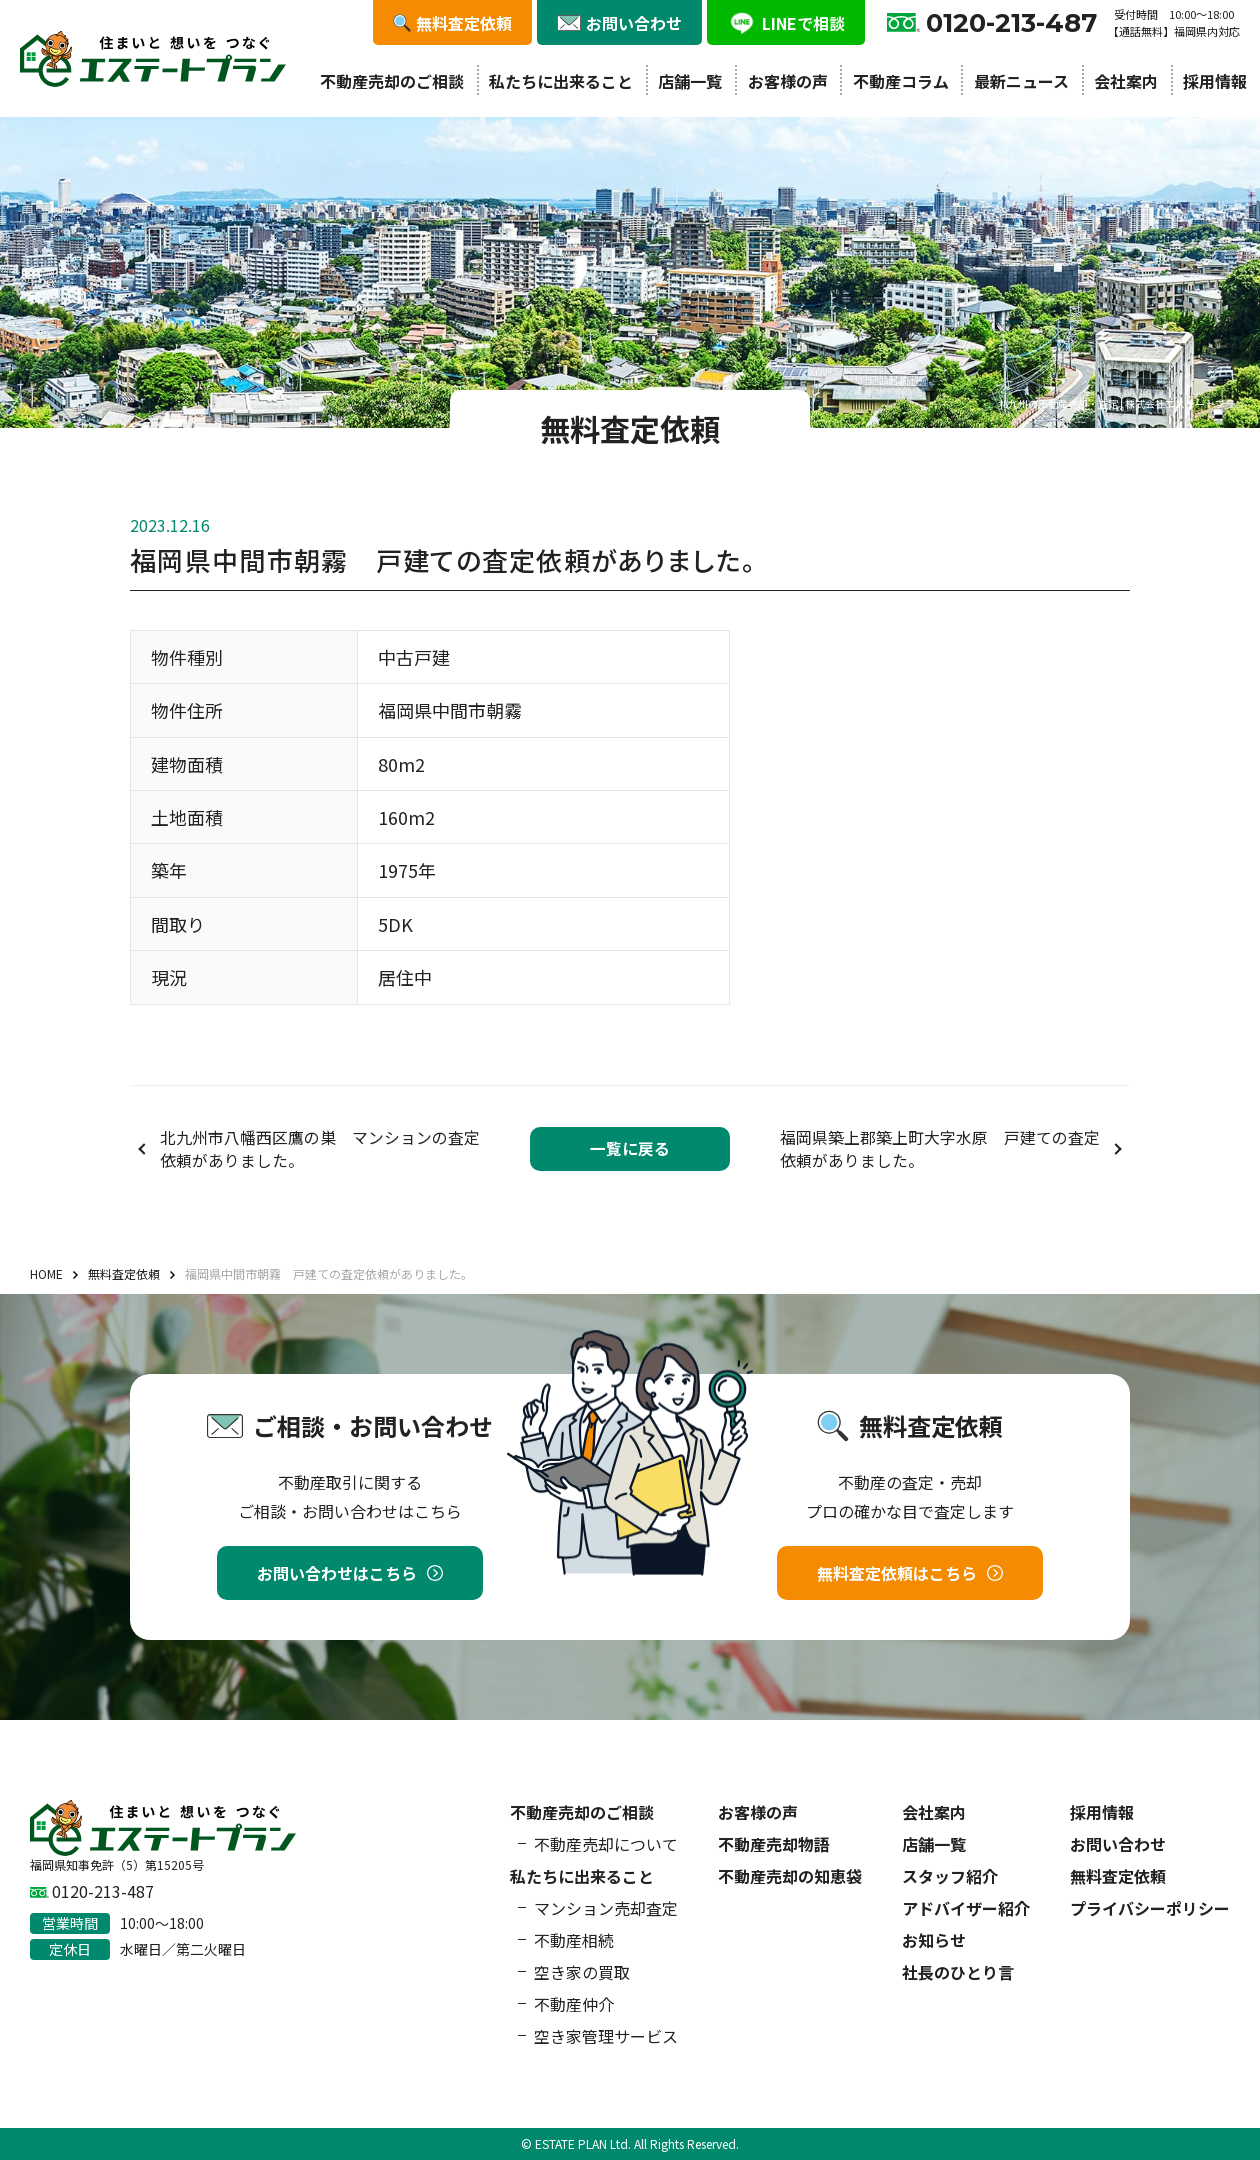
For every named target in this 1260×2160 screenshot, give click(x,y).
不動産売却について (606, 1844)
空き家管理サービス (606, 2036)
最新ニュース (1021, 81)
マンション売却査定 (606, 1908)
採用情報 (1215, 81)
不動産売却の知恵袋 (790, 1876)
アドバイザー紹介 (966, 1908)
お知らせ (934, 1940)
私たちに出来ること (561, 81)
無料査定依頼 (1118, 1876)
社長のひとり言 (958, 1972)
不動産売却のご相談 (392, 81)
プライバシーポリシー (1150, 1908)
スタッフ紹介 (950, 1876)
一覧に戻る (630, 1148)
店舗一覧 (690, 81)
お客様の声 (788, 81)
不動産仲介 (574, 2004)
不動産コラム (901, 81)
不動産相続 (574, 1940)
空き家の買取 (582, 1972)
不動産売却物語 (774, 1844)
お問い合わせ (1118, 1844)
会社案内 (1126, 81)
